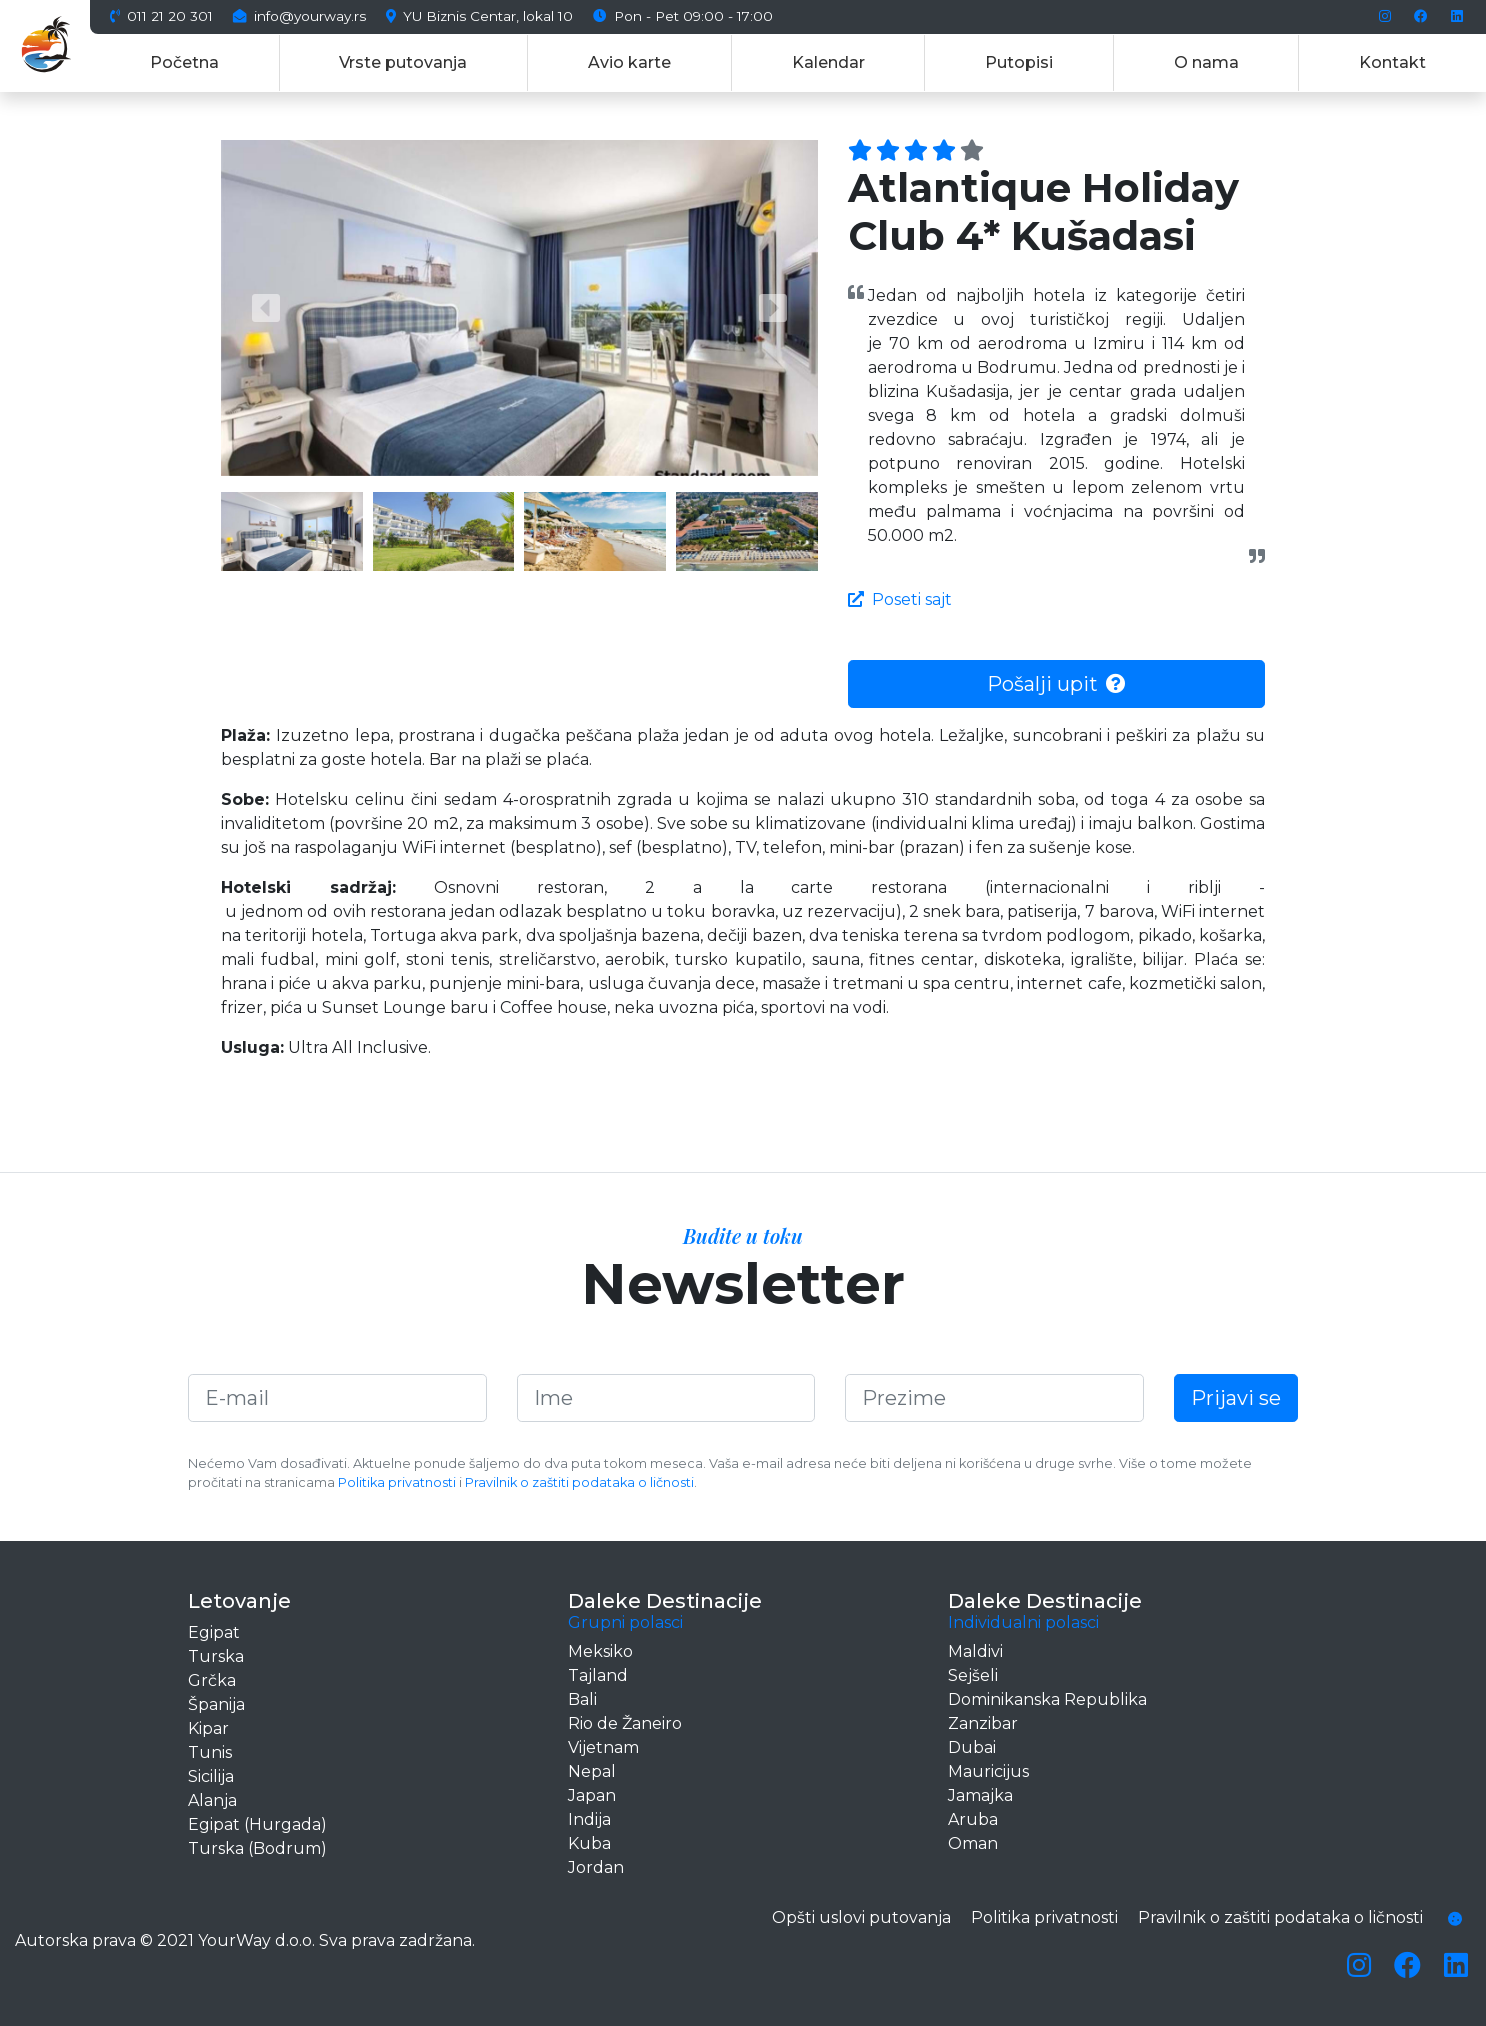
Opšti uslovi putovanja (861, 1917)
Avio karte (629, 62)
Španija (216, 1704)
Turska (216, 1656)
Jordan (596, 1867)
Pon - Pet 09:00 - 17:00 (683, 17)
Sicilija (211, 1776)
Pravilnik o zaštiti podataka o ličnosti (579, 1482)
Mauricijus (988, 1771)
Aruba (973, 1819)
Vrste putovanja (403, 62)
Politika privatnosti (397, 1482)
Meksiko (600, 1651)
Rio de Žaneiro (625, 1723)
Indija (589, 1819)
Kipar (208, 1728)
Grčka (212, 1680)
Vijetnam (603, 1747)
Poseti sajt (900, 599)
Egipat (214, 1632)
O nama (1206, 62)
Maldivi (975, 1651)
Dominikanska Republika (1047, 1699)
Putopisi (1019, 62)
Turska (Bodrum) (257, 1848)
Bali (582, 1699)
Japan (592, 1795)
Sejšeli (973, 1675)
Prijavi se (1236, 1398)
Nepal (592, 1771)
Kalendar (828, 62)
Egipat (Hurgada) (257, 1824)
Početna (184, 62)
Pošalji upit (1056, 684)
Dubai (972, 1747)
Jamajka (980, 1795)
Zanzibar (983, 1723)
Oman (973, 1843)
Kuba (589, 1843)
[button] (265, 308)
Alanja (212, 1800)
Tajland (598, 1675)
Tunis (210, 1752)
